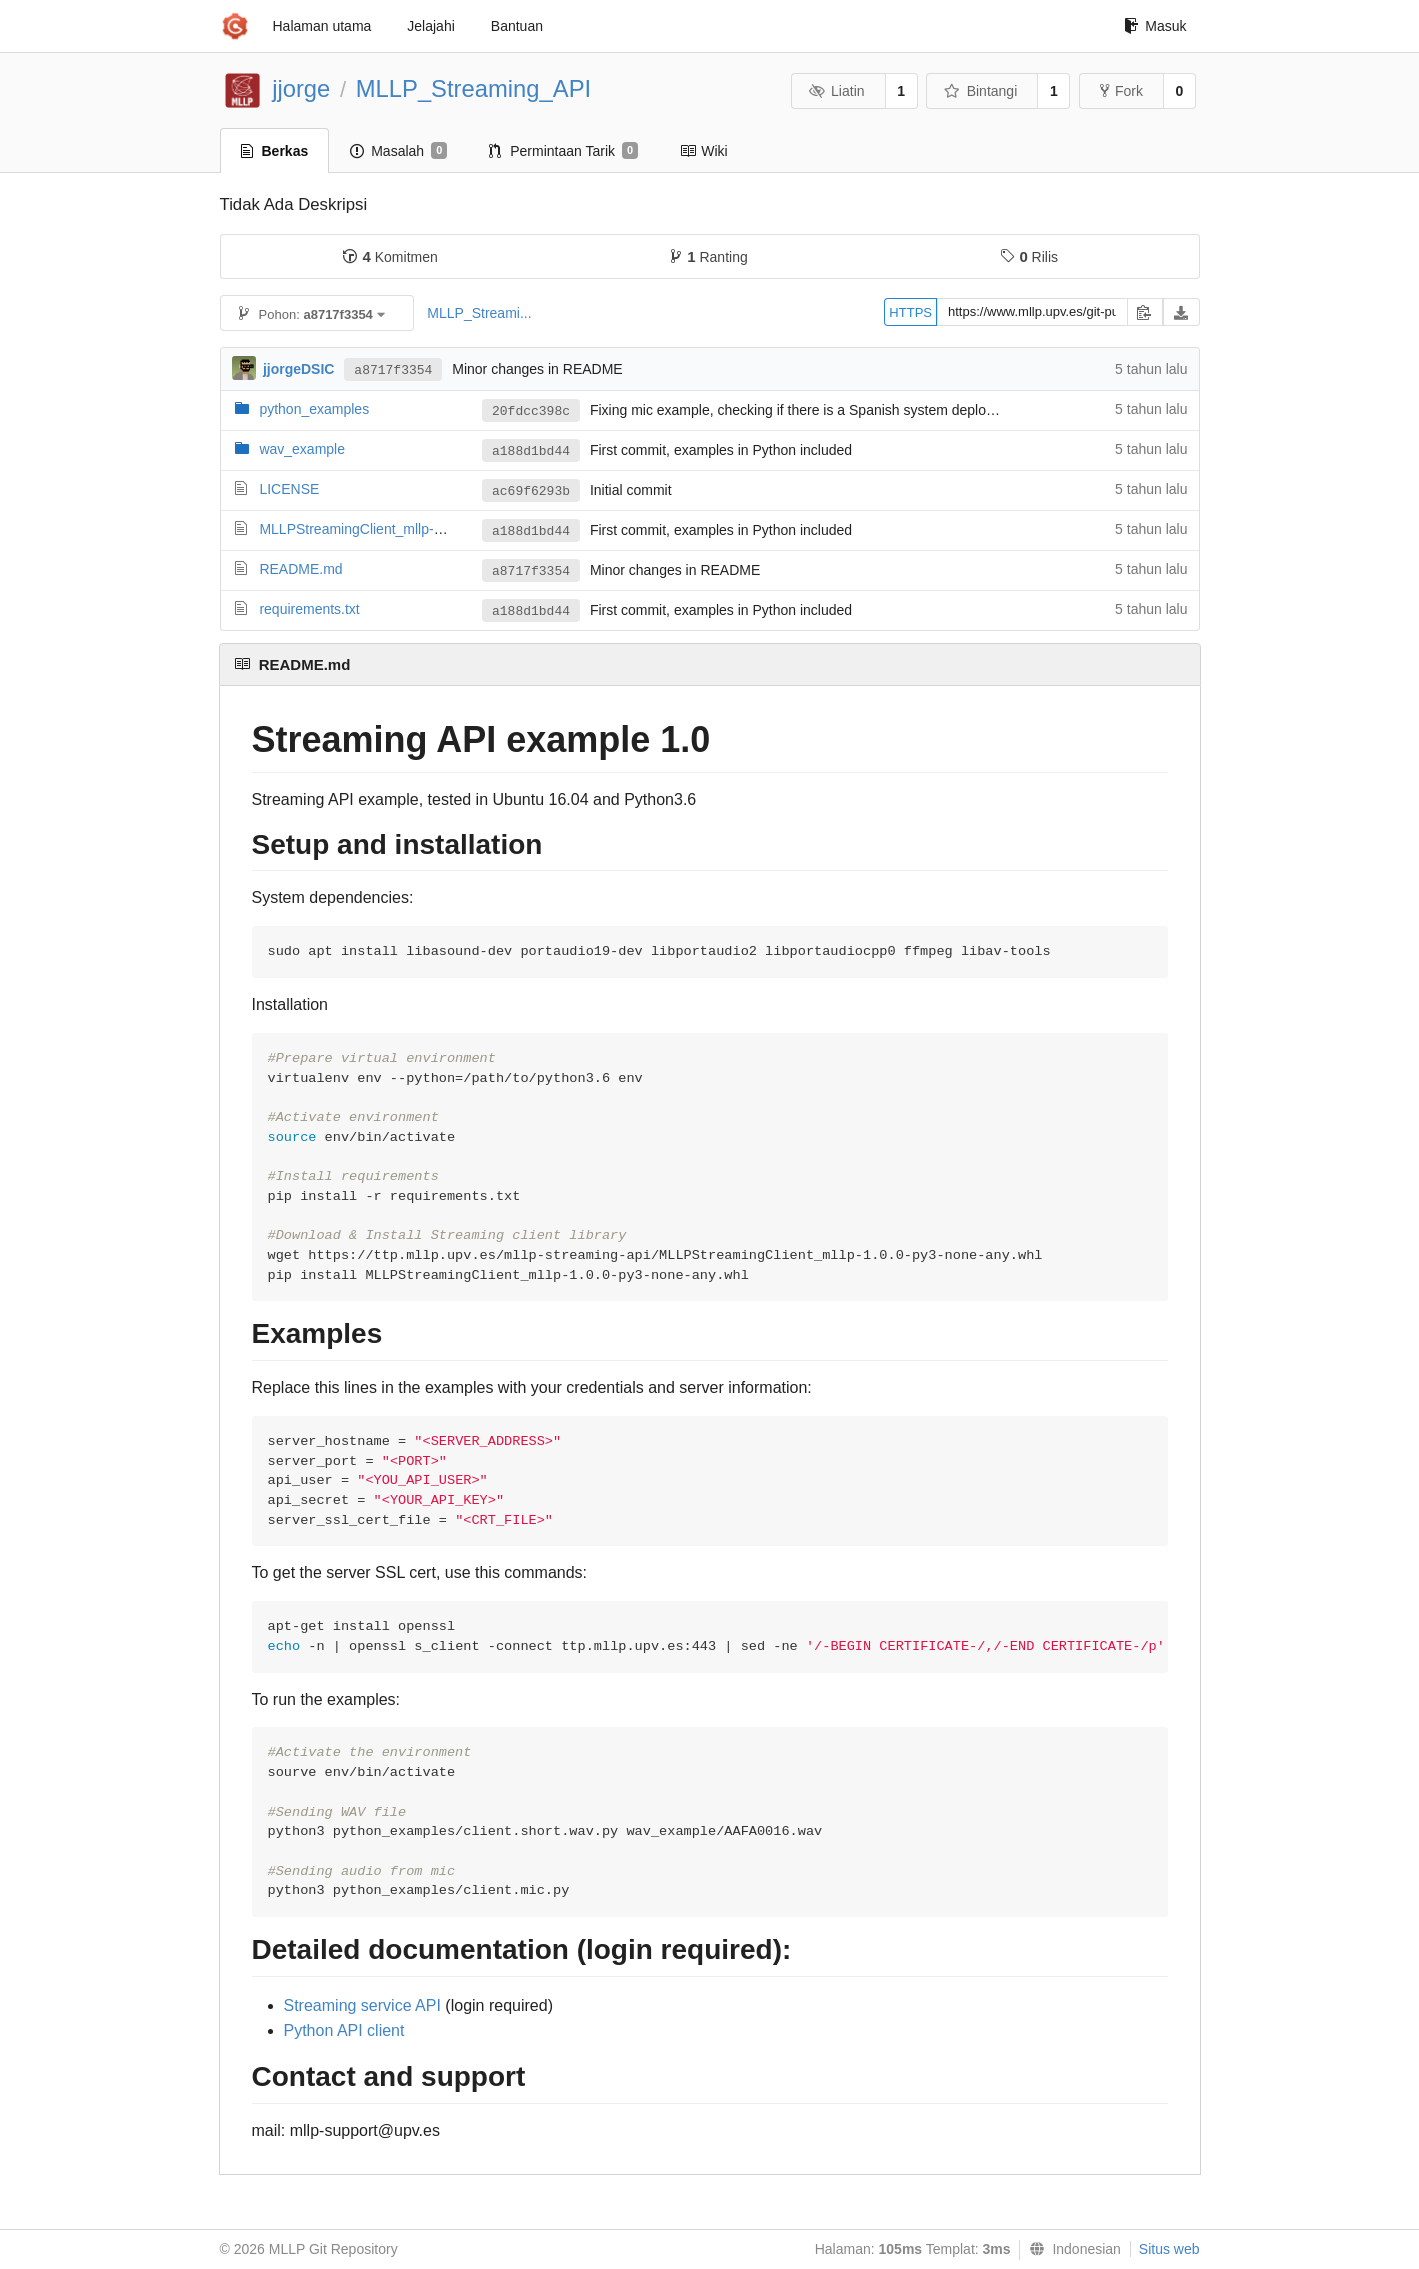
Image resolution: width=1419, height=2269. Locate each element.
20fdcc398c (531, 411)
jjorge (301, 88)
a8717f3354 (393, 370)
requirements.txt (309, 609)
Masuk (1155, 26)
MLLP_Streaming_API (473, 88)
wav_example (302, 449)
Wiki (703, 151)
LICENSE (289, 489)
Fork (1121, 91)
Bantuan (517, 26)
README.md (300, 569)
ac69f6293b (531, 491)
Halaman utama (322, 26)
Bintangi (980, 91)
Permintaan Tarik (563, 151)
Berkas (275, 151)
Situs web (1169, 2249)
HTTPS (910, 312)
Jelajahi (430, 26)
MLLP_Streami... (479, 313)
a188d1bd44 (531, 451)
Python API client (344, 2030)
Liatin (837, 91)
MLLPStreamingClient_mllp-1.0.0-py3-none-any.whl (419, 529)
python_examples (314, 409)
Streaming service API (362, 2005)
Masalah (398, 151)
